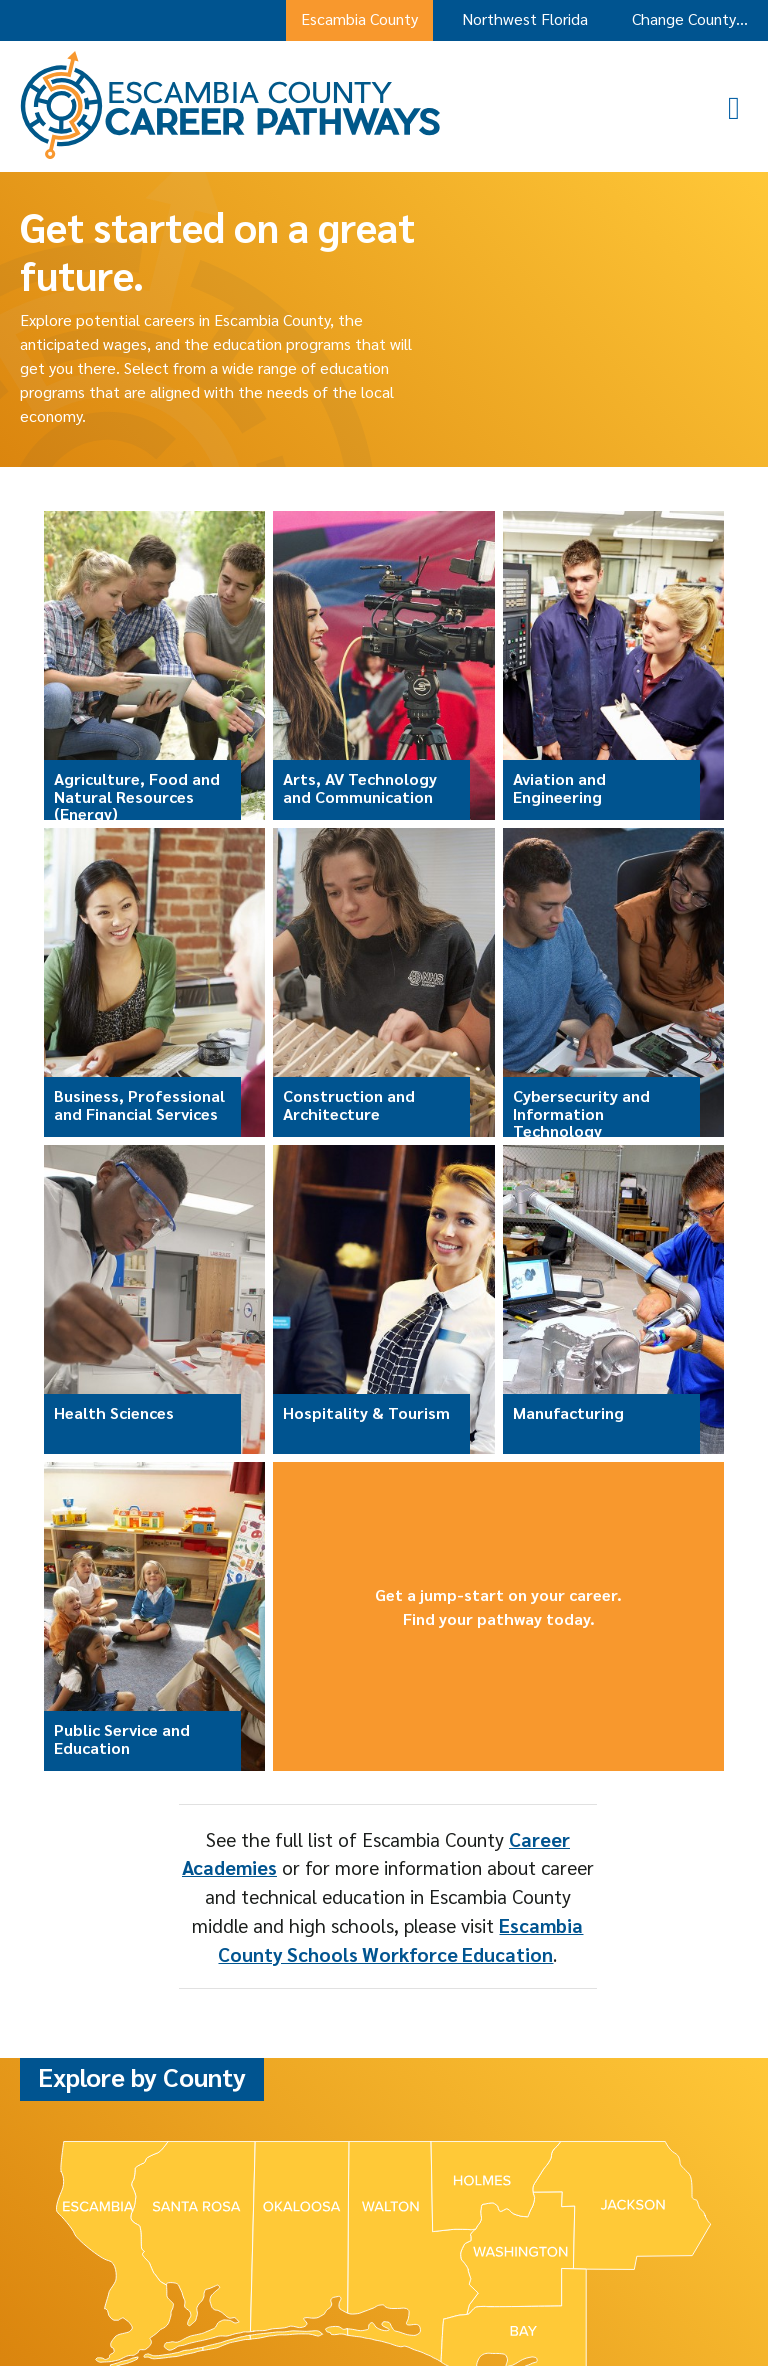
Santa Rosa (467, 2156)
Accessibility (436, 2309)
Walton (542, 2156)
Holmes (248, 2156)
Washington (619, 2156)
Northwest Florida (525, 18)
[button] (743, 107)
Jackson (314, 2156)
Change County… (690, 18)
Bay (120, 2156)
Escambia (177, 2156)
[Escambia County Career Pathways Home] (230, 153)
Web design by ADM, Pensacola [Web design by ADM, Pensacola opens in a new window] (573, 2309)
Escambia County (359, 18)
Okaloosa (385, 2156)
